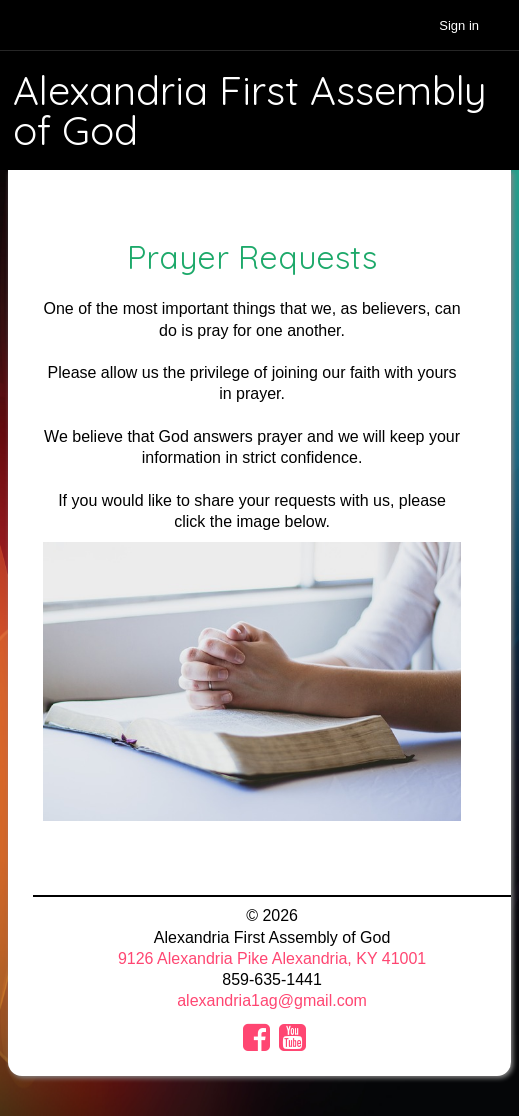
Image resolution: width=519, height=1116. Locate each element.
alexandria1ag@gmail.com (272, 1000)
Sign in (459, 25)
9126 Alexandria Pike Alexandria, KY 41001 (272, 958)
